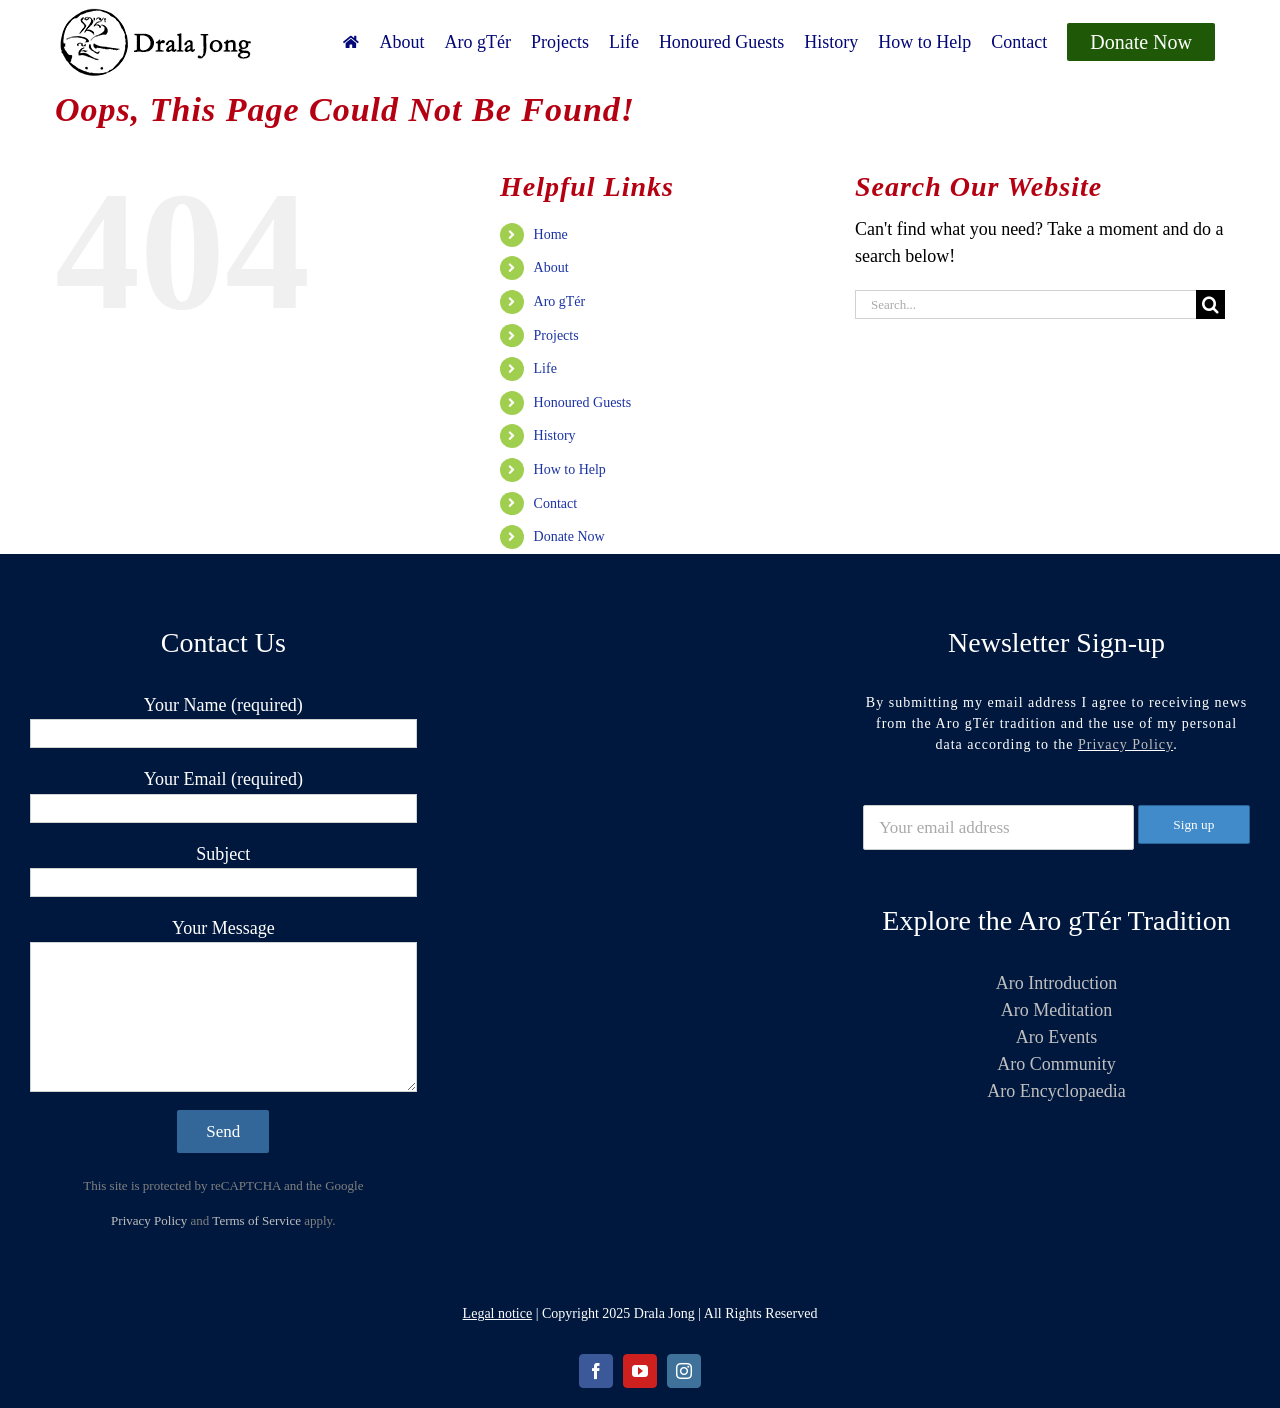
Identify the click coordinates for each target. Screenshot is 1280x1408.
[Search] (1210, 304)
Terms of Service (256, 1220)
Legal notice (498, 1313)
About (551, 267)
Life (545, 368)
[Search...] (1025, 304)
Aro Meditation (1056, 1010)
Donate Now (569, 536)
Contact (556, 503)
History (555, 435)
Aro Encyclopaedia (1056, 1091)
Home (551, 234)
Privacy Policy (149, 1220)
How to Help (570, 469)
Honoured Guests (583, 402)
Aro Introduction (1056, 983)
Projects (556, 335)
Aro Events (1056, 1037)
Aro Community (1056, 1064)
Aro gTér (560, 301)
